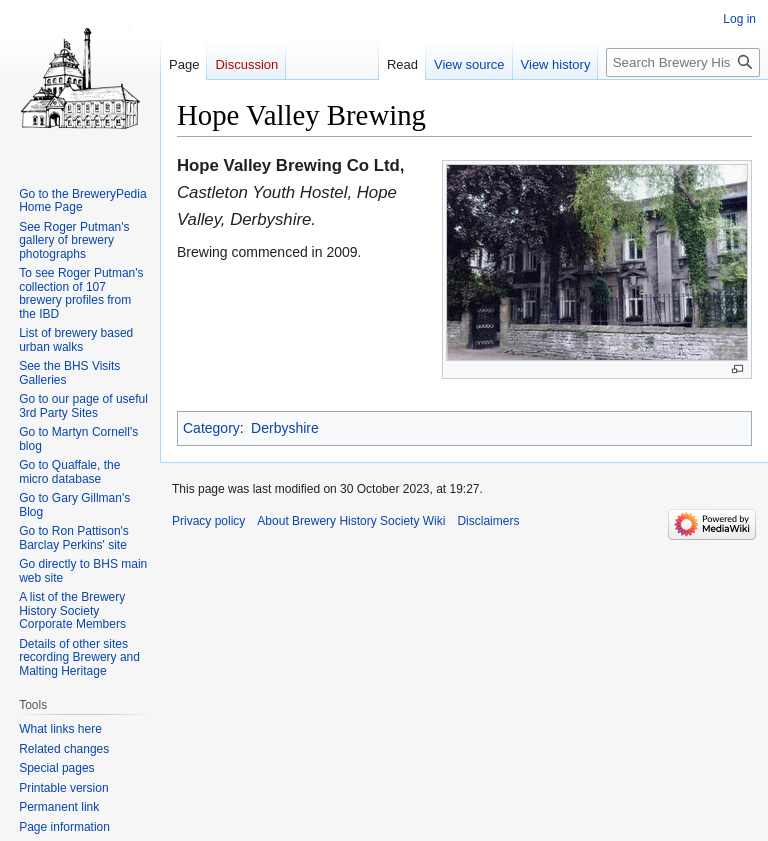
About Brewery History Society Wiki (351, 521)
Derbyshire (285, 428)
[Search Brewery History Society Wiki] (683, 62)
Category (211, 428)
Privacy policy (208, 521)
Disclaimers (488, 521)
